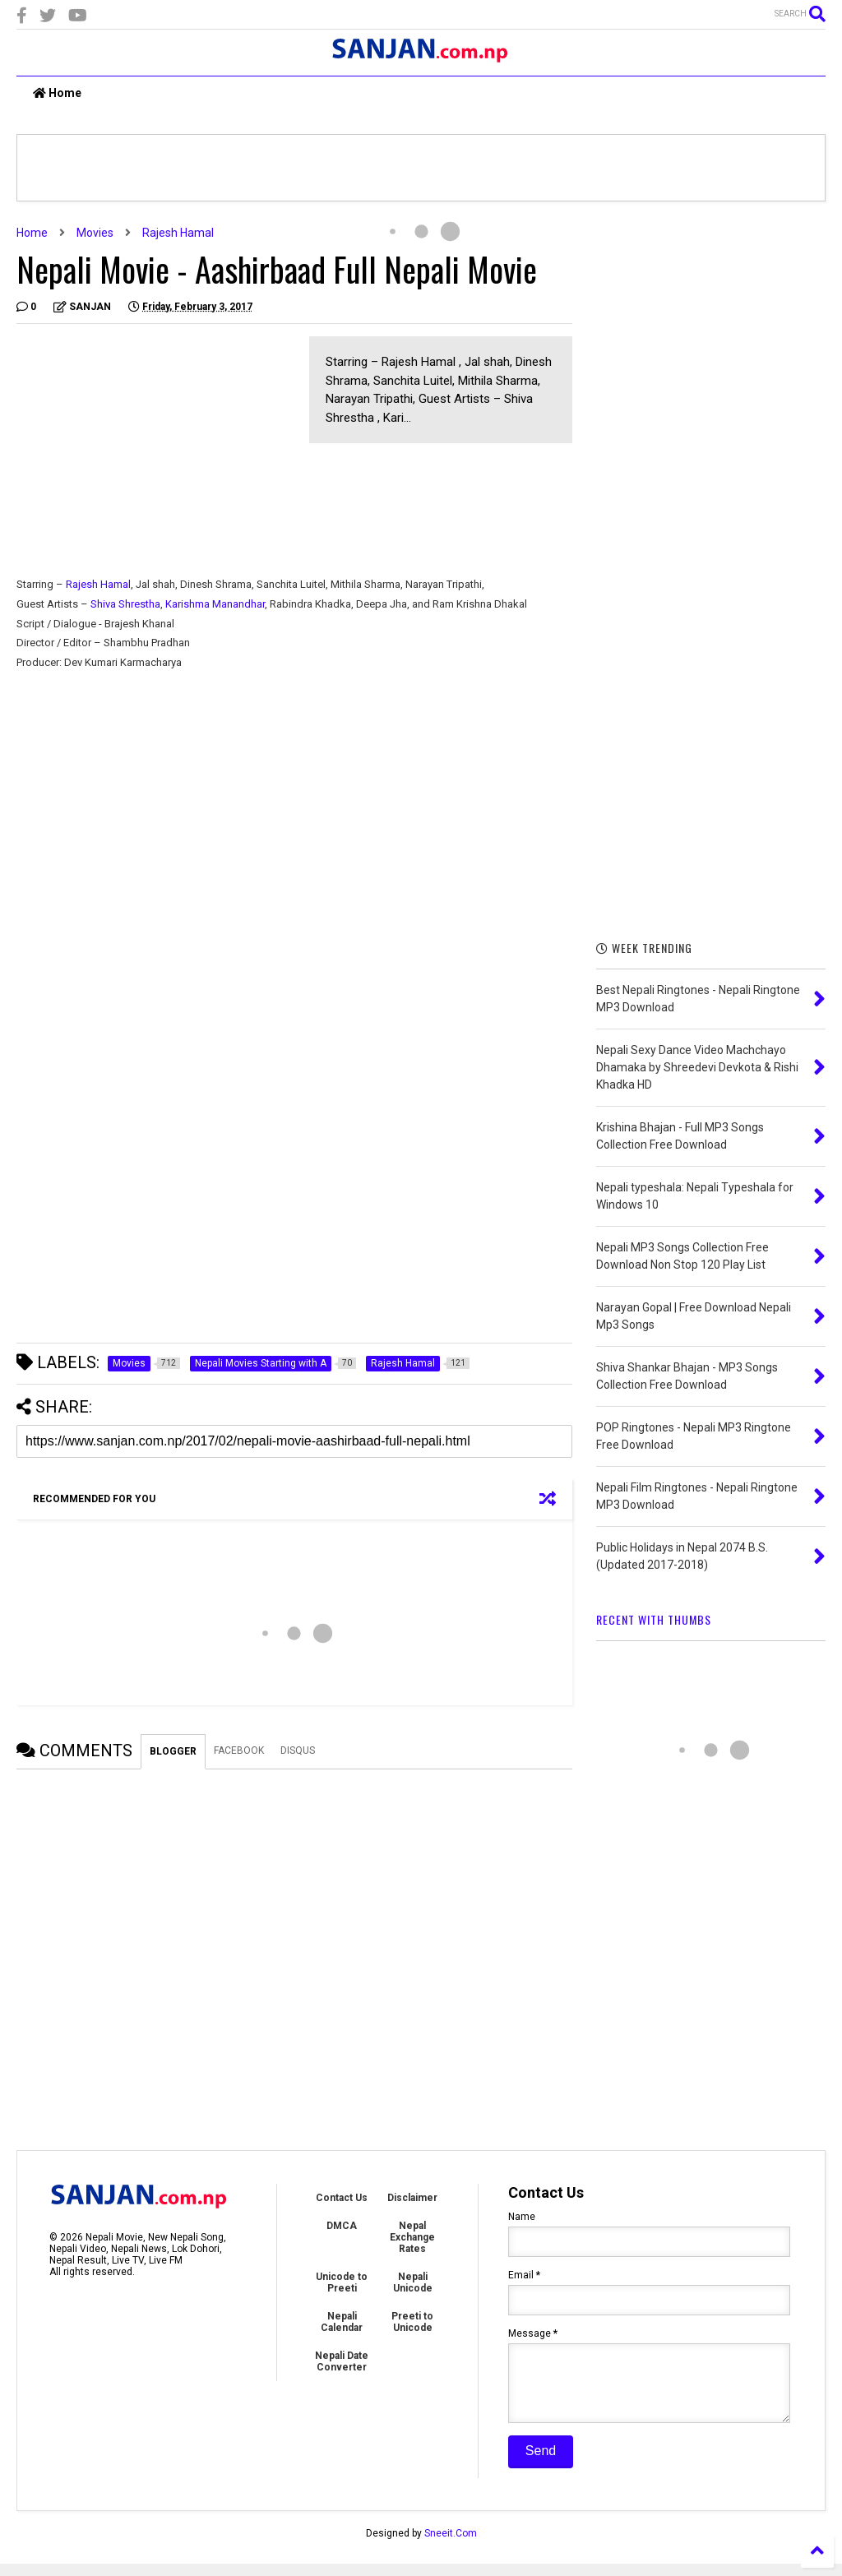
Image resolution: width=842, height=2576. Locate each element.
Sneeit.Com (450, 2545)
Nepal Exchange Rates (412, 2237)
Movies (94, 232)
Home (57, 92)
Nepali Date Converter (341, 2361)
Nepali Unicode (413, 2282)
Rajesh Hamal (178, 232)
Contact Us (342, 2198)
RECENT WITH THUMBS (653, 1619)
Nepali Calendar (342, 2321)
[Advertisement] (154, 451)
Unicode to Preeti (342, 2282)
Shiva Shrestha (125, 604)
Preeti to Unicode (412, 2321)
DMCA (341, 2225)
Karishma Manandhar (214, 604)
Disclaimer (412, 2198)
